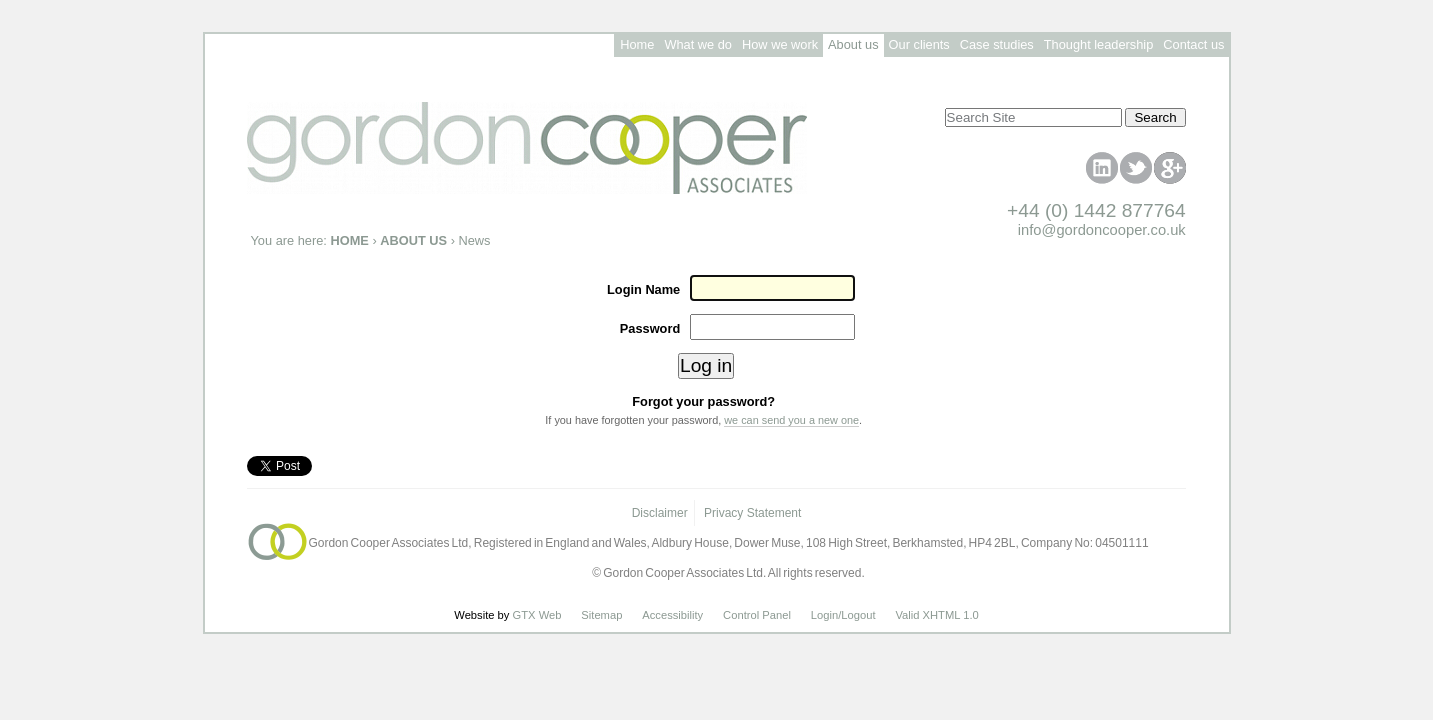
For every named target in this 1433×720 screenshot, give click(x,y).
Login (824, 615)
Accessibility (672, 615)
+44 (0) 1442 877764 (1096, 210)
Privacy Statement (752, 513)
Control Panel (757, 615)
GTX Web (537, 615)
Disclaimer (660, 513)
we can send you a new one (791, 420)
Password (650, 328)
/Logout (856, 615)
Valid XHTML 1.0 (936, 615)
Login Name (643, 289)
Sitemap (601, 615)
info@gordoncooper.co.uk (1102, 230)
